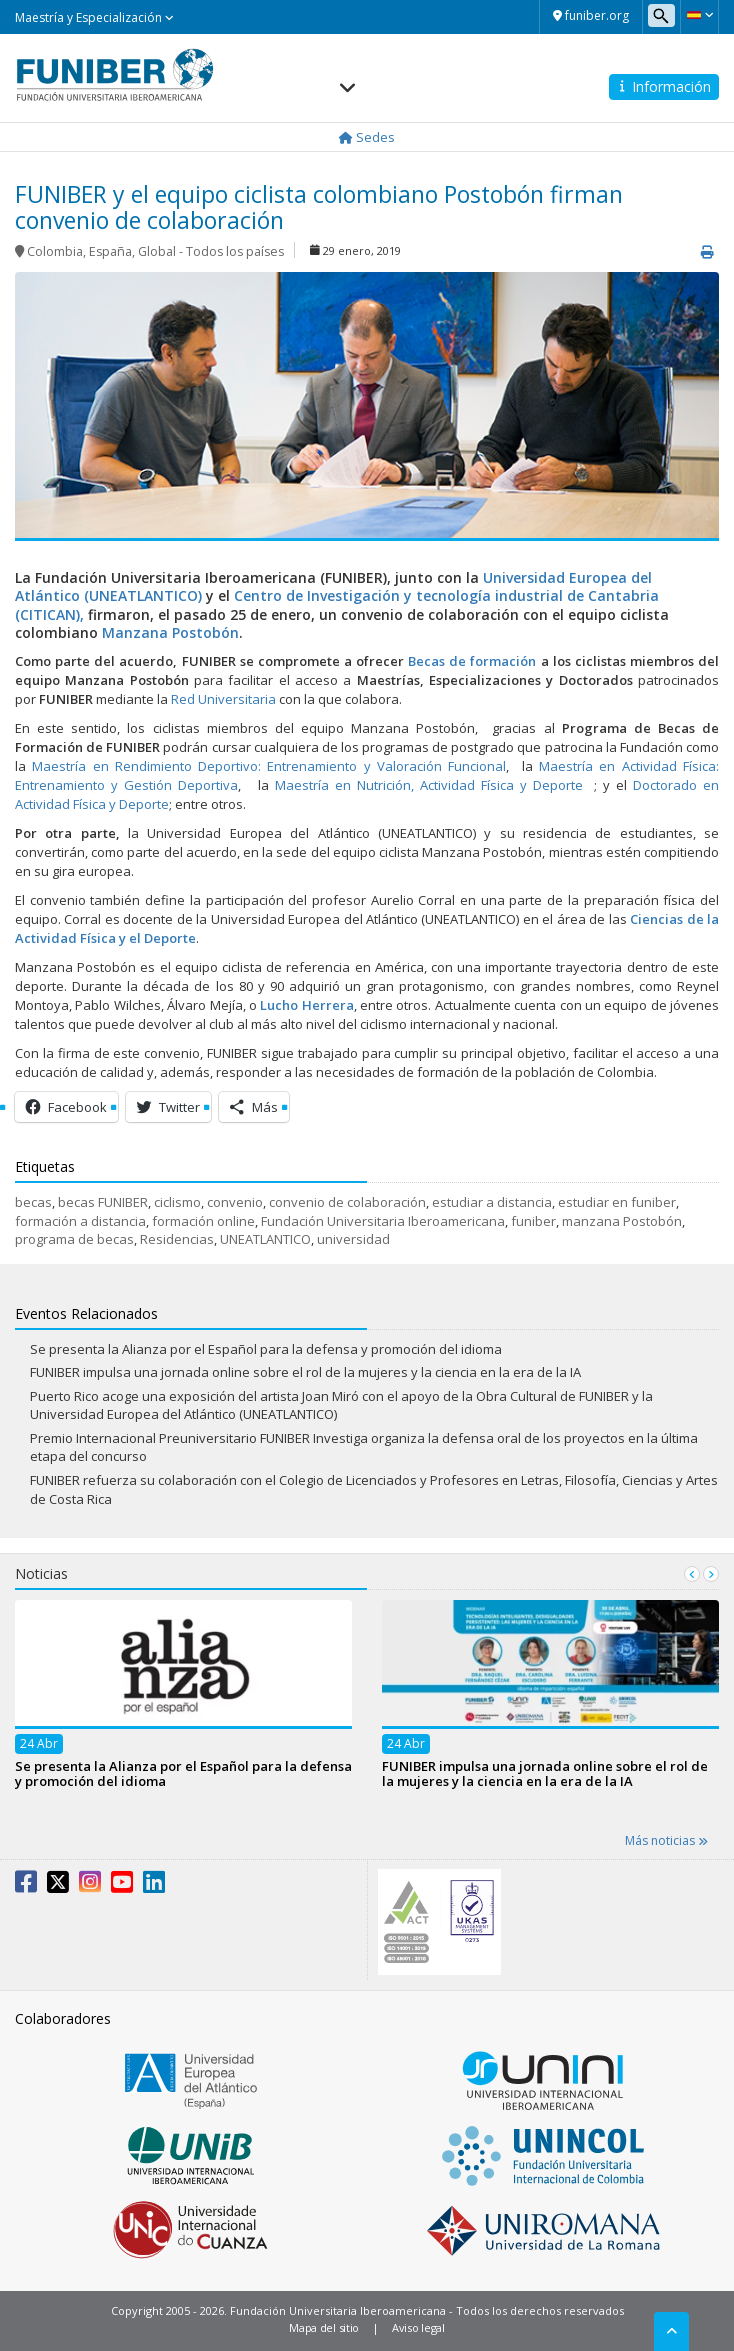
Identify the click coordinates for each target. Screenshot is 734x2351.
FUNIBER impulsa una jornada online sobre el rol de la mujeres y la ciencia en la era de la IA (305, 1372)
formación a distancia (80, 1221)
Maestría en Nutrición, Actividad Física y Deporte (428, 785)
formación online (203, 1221)
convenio (235, 1202)
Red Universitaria (223, 699)
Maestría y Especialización (94, 17)
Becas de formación (472, 661)
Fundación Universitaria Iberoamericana (383, 1221)
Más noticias (666, 1840)
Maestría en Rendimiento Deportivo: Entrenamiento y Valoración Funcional (269, 766)
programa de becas (74, 1239)
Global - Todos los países (211, 251)
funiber (533, 1221)
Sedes (367, 137)
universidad (353, 1239)
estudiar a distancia (492, 1202)
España (110, 251)
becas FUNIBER (103, 1202)
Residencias (177, 1239)
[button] (699, 15)
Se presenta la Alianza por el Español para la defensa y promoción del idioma (266, 1349)
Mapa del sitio (324, 2327)
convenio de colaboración (347, 1202)
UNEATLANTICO (265, 1239)
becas (33, 1202)
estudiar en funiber (617, 1202)
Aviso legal (418, 2327)
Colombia (55, 251)
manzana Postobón (622, 1221)
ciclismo (177, 1202)
